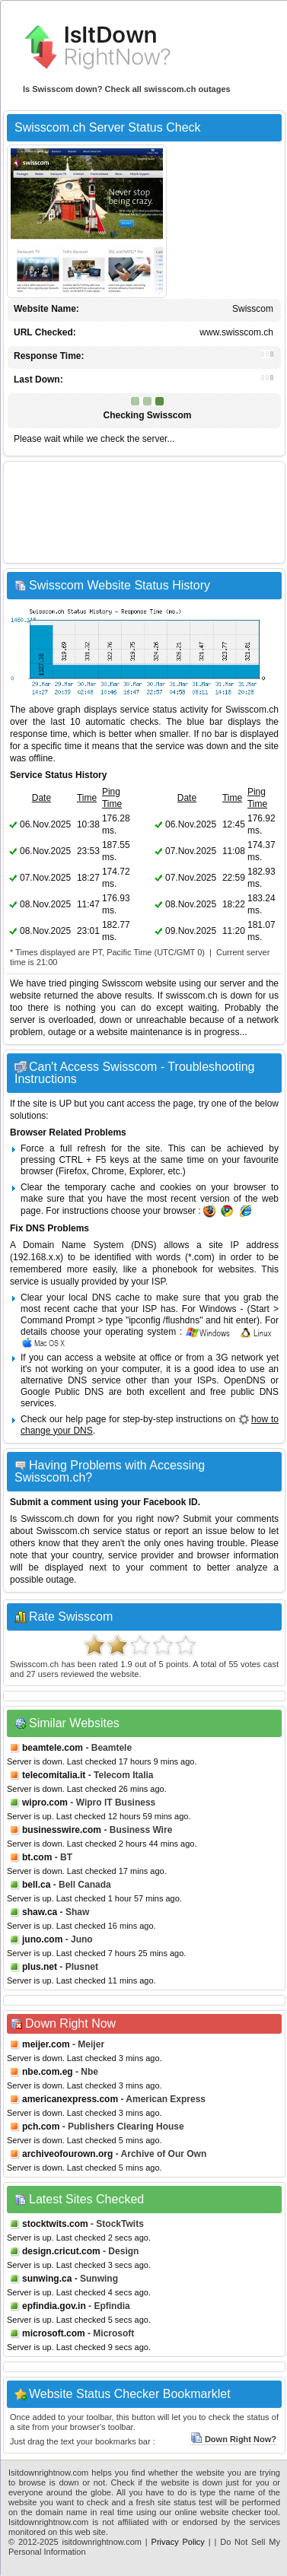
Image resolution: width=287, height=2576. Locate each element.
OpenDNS (245, 1380)
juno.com (42, 1939)
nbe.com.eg (47, 2071)
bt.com (37, 1857)
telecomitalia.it (53, 1775)
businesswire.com (61, 1830)
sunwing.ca (47, 2278)
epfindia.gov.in (54, 2306)
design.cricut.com (61, 2251)
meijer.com (46, 2044)
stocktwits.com (55, 2224)
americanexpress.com (70, 2099)
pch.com (40, 2126)
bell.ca (36, 1884)
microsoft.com (53, 2333)
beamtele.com (52, 1747)
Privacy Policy (178, 2541)
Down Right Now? (233, 2439)
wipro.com (45, 1802)
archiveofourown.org (67, 2154)
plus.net (39, 1966)
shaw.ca (39, 1912)
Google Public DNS (62, 1391)
